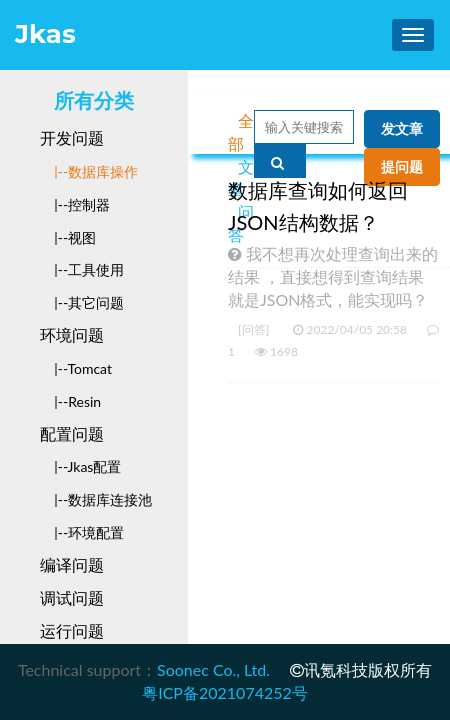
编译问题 (72, 564)
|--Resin (70, 401)
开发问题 (72, 137)
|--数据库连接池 (96, 499)
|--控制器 (75, 204)
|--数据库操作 (89, 171)
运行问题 (72, 630)
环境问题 (72, 334)
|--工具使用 (82, 269)
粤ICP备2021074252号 (225, 692)
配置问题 (72, 433)
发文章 (402, 129)
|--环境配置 (82, 532)
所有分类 (94, 101)
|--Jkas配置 (80, 466)
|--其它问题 (82, 302)
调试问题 (72, 597)
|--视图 (68, 237)
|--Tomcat (76, 368)
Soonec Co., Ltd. (213, 669)
